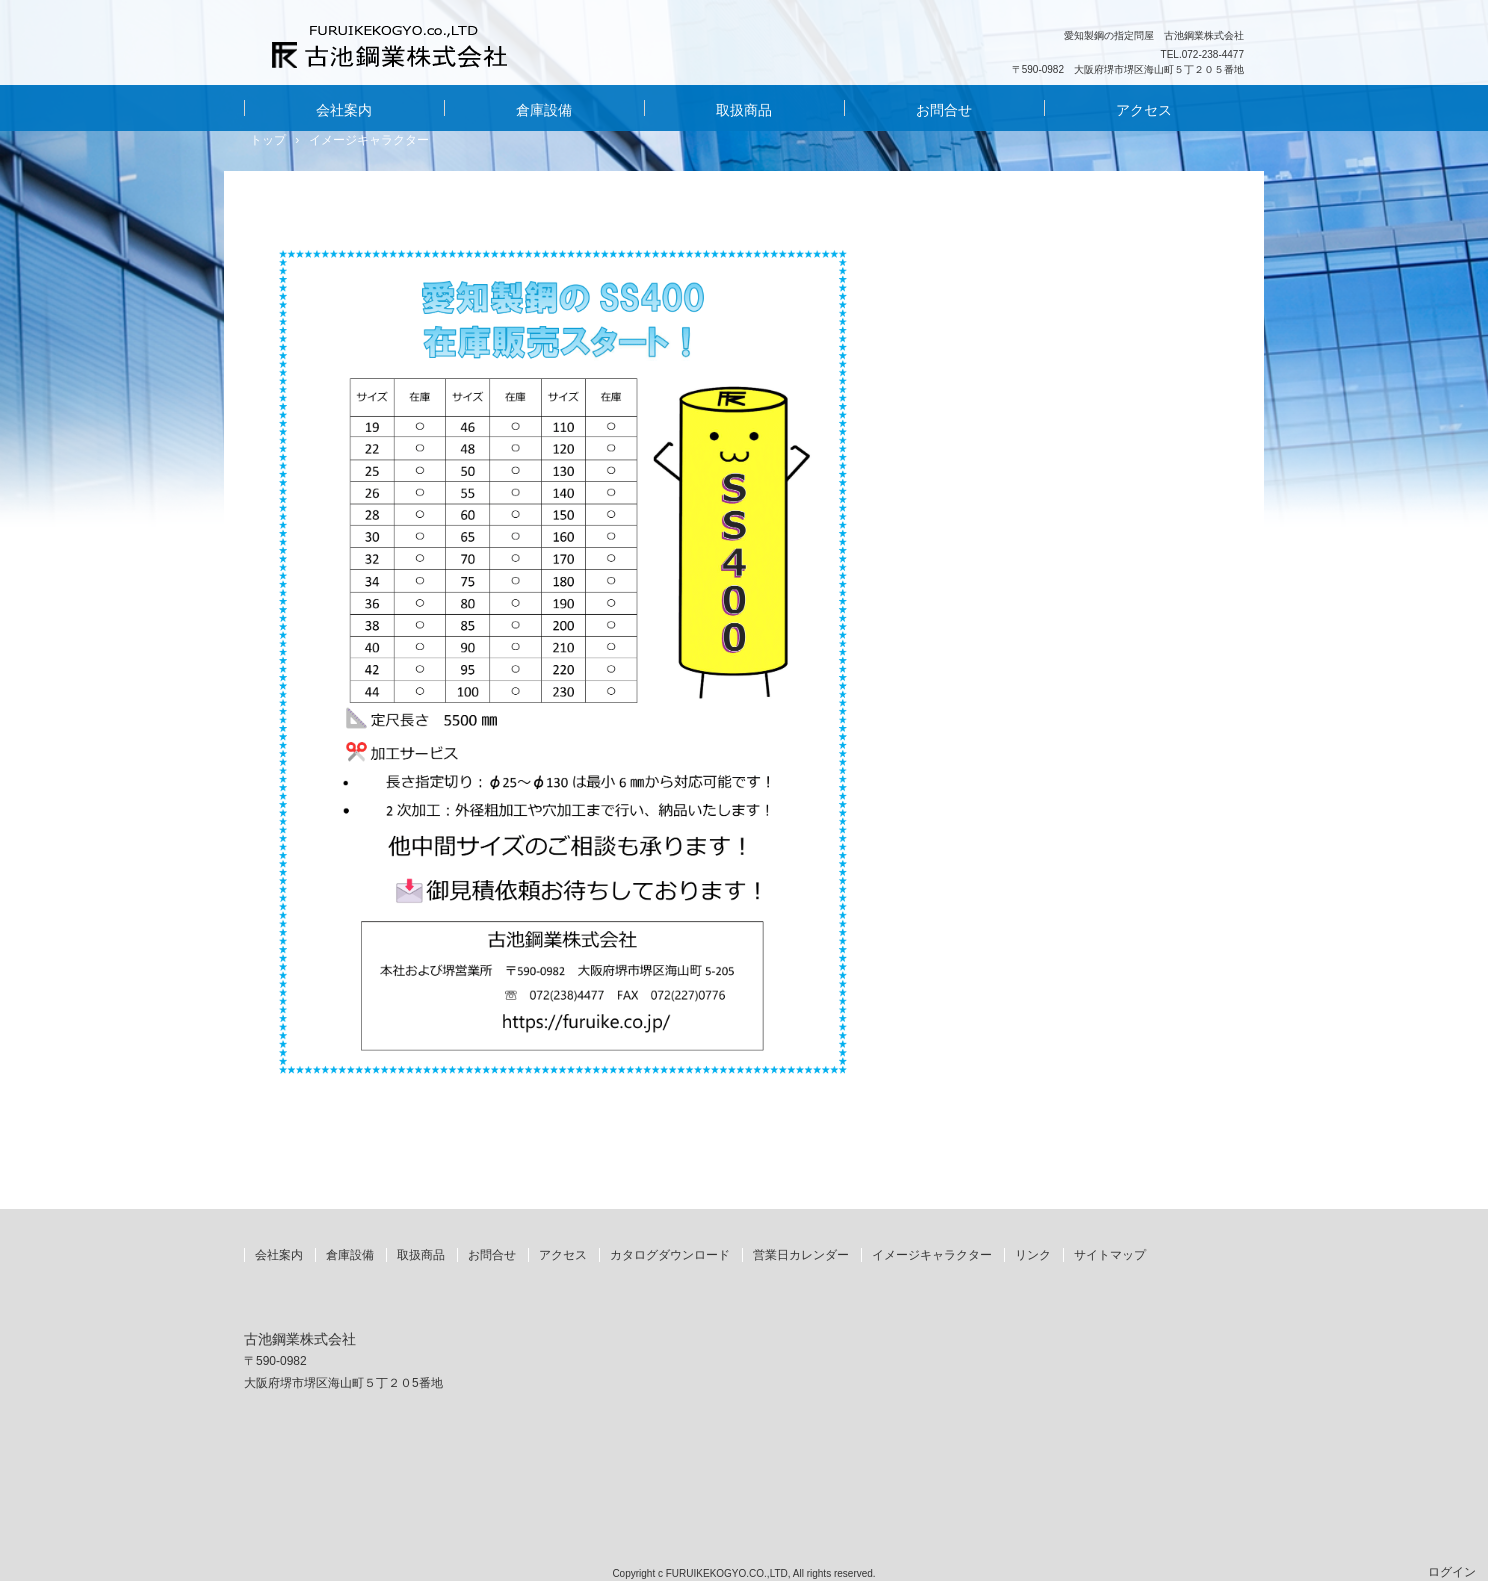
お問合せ (944, 110)
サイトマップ (1110, 1255)
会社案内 (344, 110)
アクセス (1144, 110)
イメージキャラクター (932, 1255)
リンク (1033, 1255)
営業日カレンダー (801, 1255)
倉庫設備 (544, 110)
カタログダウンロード (670, 1255)
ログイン (1452, 1572)
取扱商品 (744, 110)
